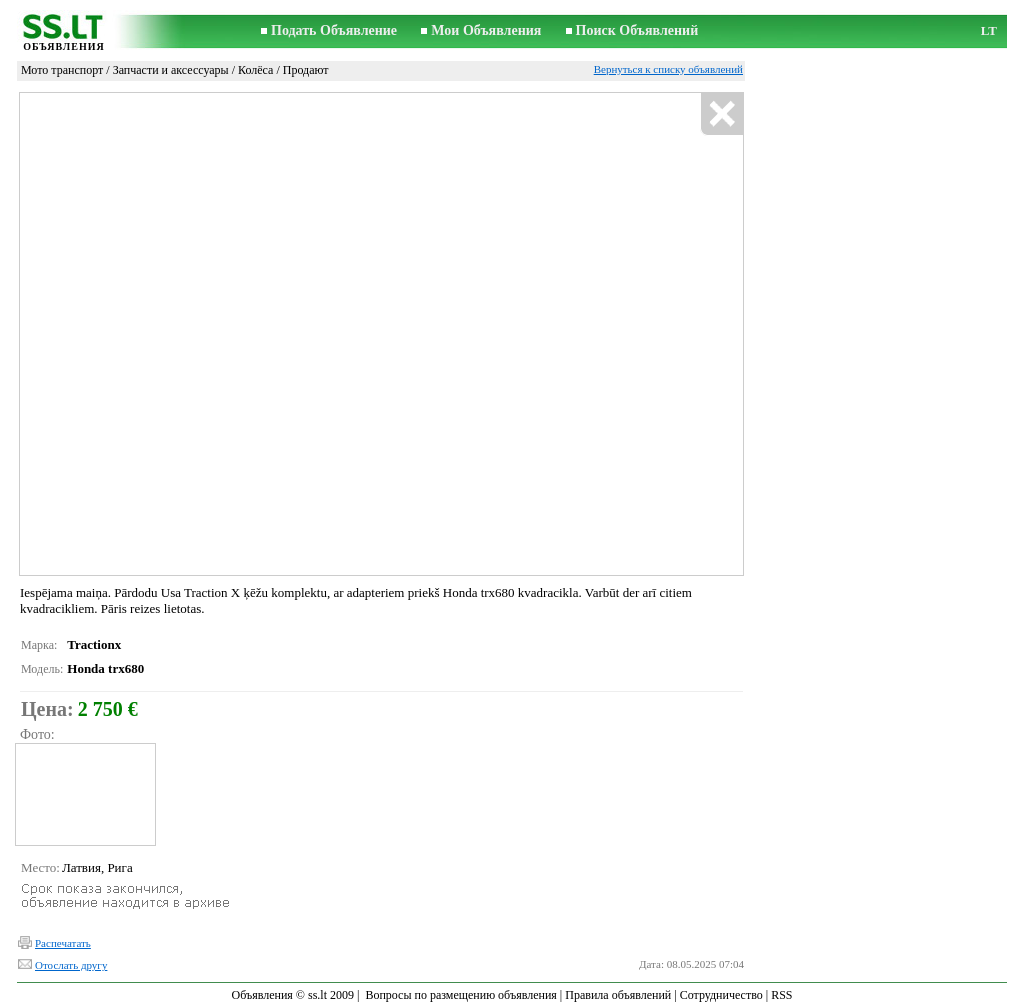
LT (989, 30)
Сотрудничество (721, 995)
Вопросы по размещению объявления (460, 995)
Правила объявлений (618, 995)
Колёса (255, 70)
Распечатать (63, 943)
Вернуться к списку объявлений (668, 69)
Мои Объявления (486, 30)
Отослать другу (71, 965)
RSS (781, 995)
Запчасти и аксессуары (171, 70)
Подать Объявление (334, 30)
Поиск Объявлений (637, 30)
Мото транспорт (62, 70)
